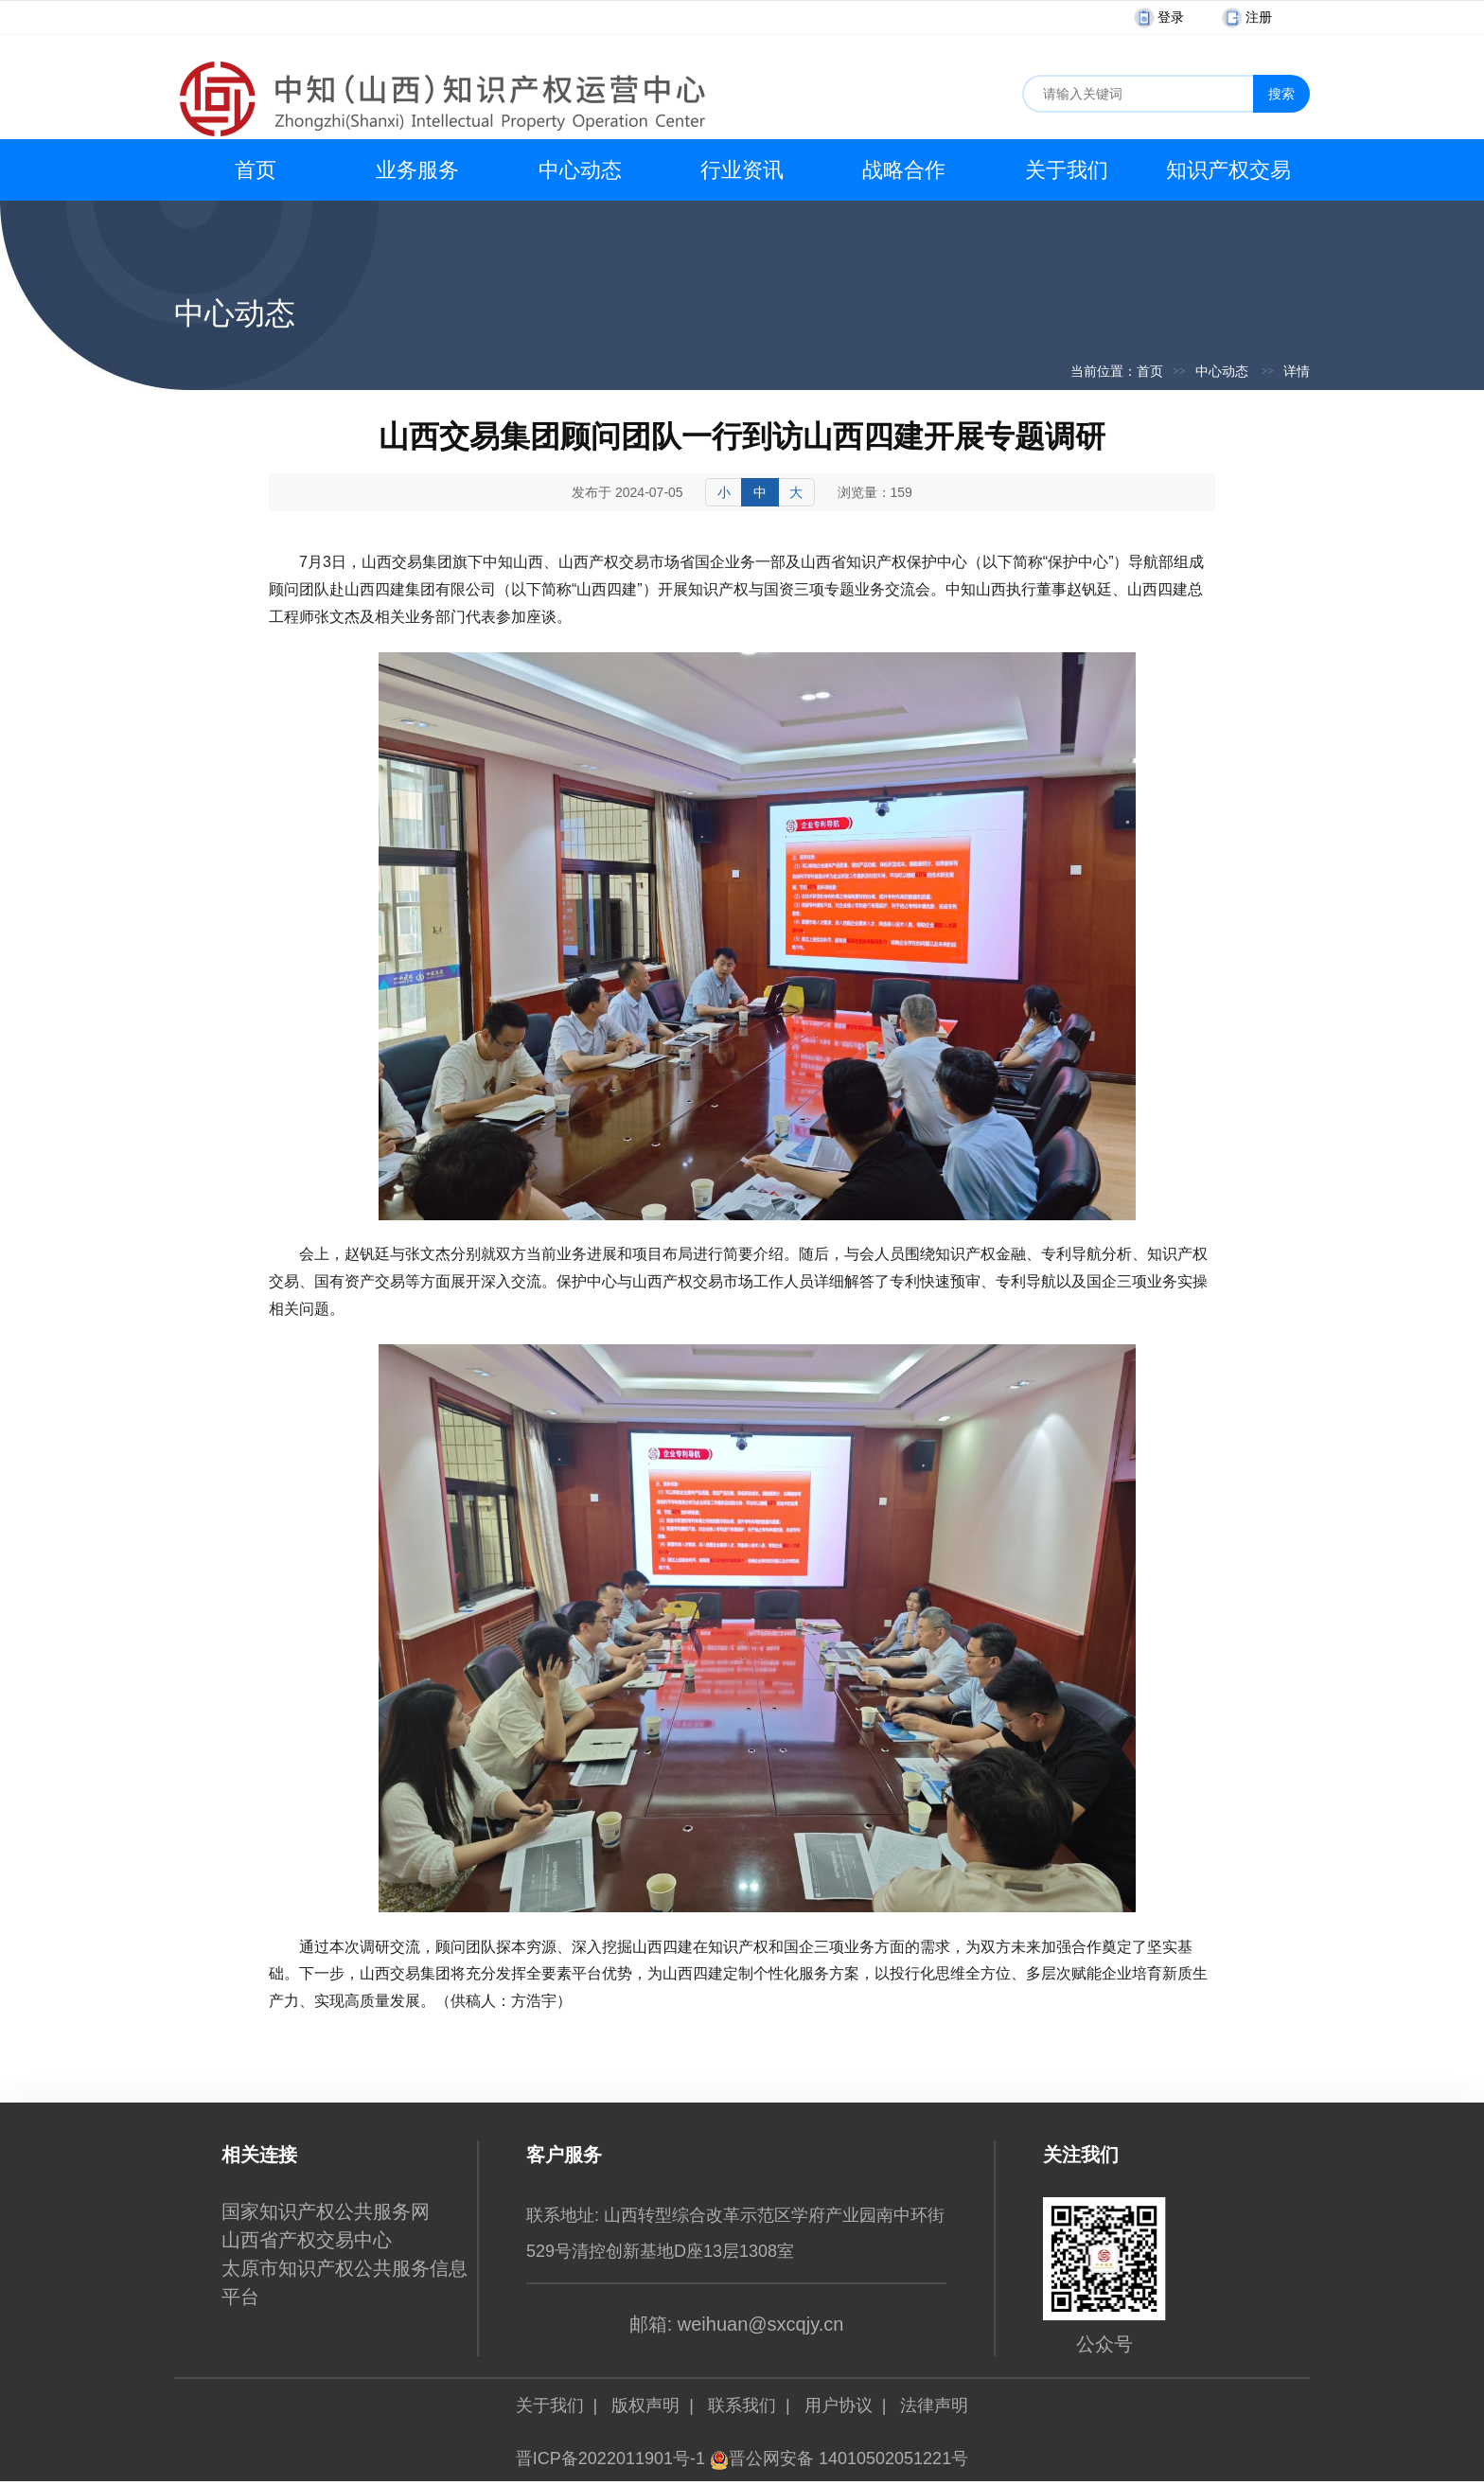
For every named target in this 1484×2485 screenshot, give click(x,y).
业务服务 (417, 170)
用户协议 (838, 2405)
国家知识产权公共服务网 (325, 2211)
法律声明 (934, 2405)
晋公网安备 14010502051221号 (839, 2458)
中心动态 (580, 170)
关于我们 (1066, 170)
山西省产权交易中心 (306, 2239)
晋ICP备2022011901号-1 (610, 2458)
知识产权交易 (1228, 170)
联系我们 (742, 2405)
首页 (255, 170)
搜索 (1281, 93)
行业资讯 (742, 170)
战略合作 (903, 170)
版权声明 (645, 2405)
